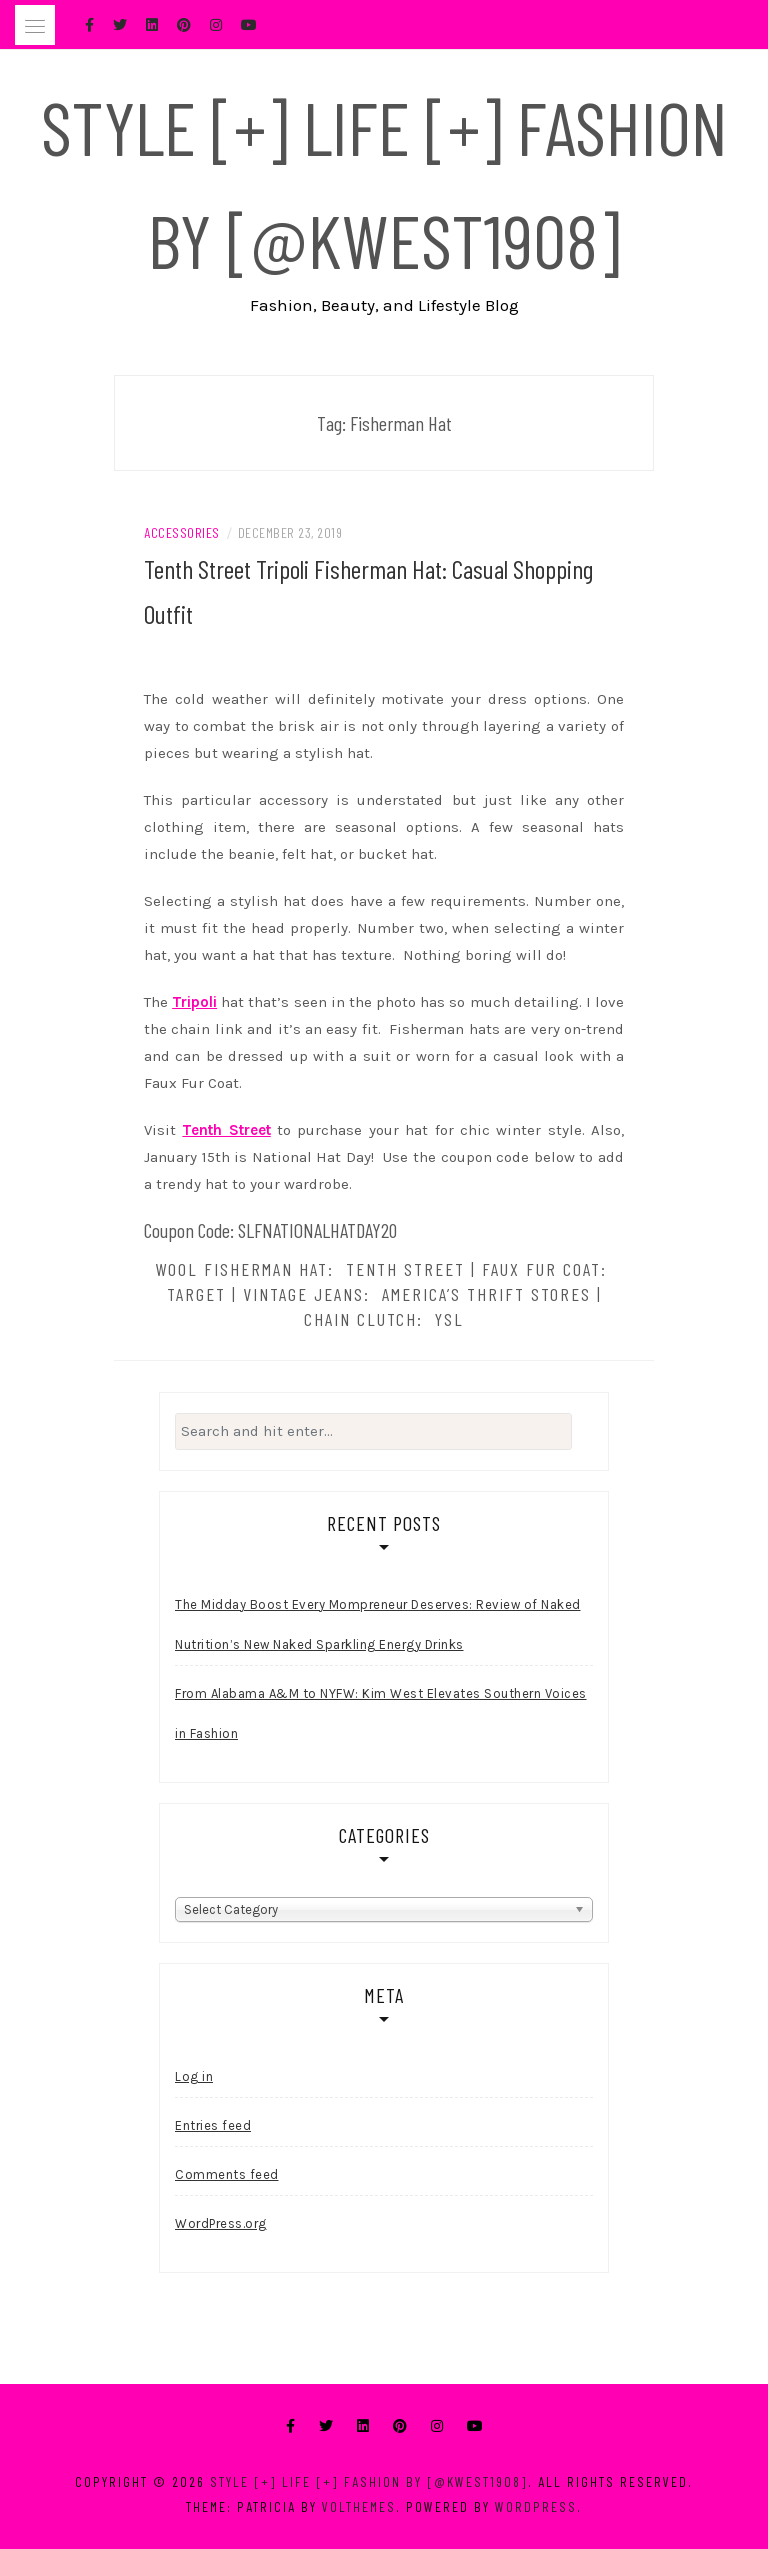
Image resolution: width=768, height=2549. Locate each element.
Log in (194, 2076)
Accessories (182, 532)
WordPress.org (221, 2223)
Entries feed (213, 2125)
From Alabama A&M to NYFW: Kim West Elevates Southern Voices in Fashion (381, 1713)
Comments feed (227, 2174)
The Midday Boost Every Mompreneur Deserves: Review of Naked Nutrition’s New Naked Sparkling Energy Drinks (378, 1624)
